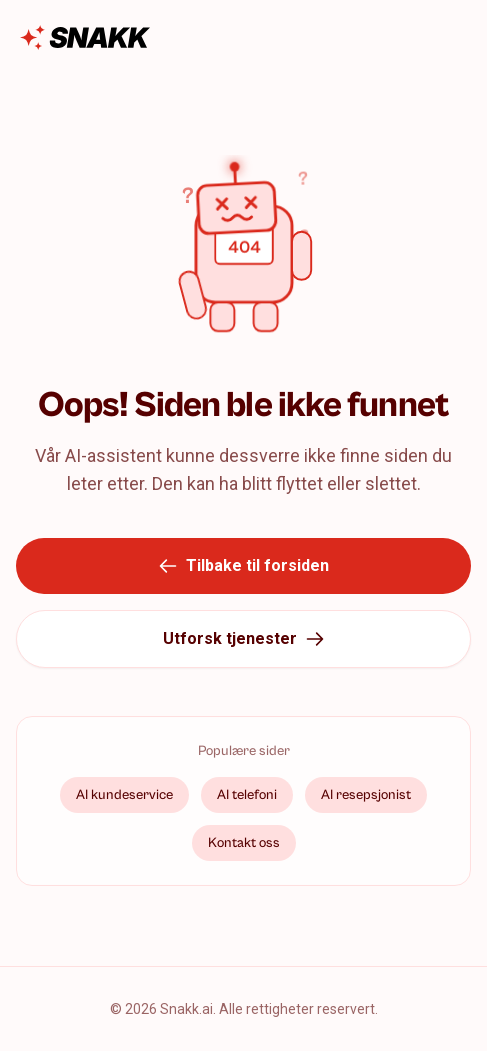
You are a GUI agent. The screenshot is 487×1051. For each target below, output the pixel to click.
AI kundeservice (124, 795)
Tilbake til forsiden (243, 566)
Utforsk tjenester (244, 639)
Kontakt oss (244, 843)
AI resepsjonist (366, 795)
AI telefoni (247, 795)
